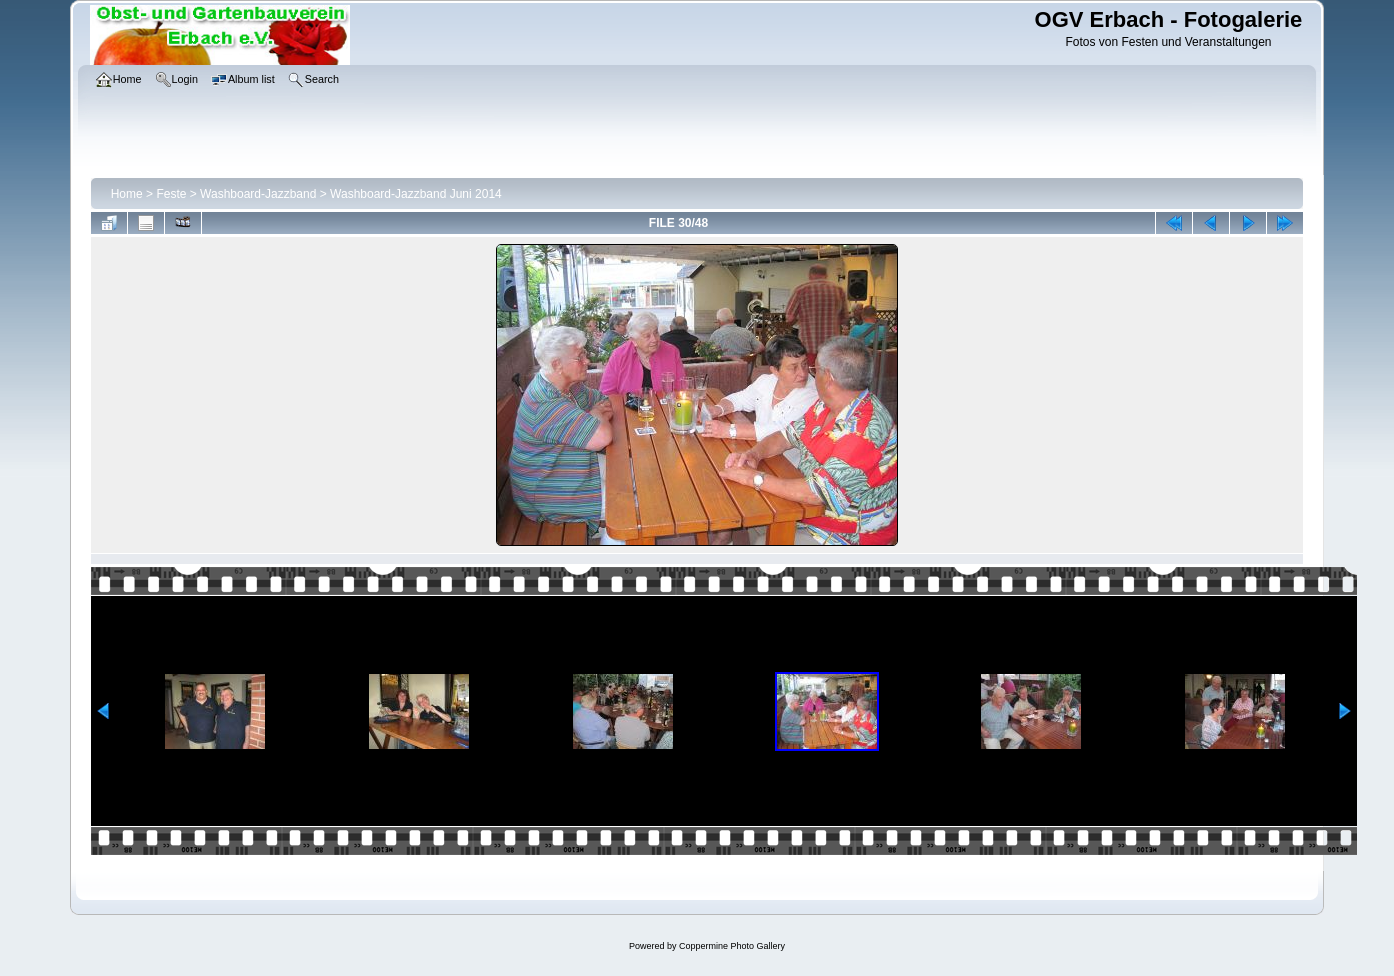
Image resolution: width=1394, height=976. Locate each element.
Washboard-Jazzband (258, 194)
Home (127, 194)
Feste (171, 194)
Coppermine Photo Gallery (732, 946)
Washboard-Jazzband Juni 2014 (416, 194)
